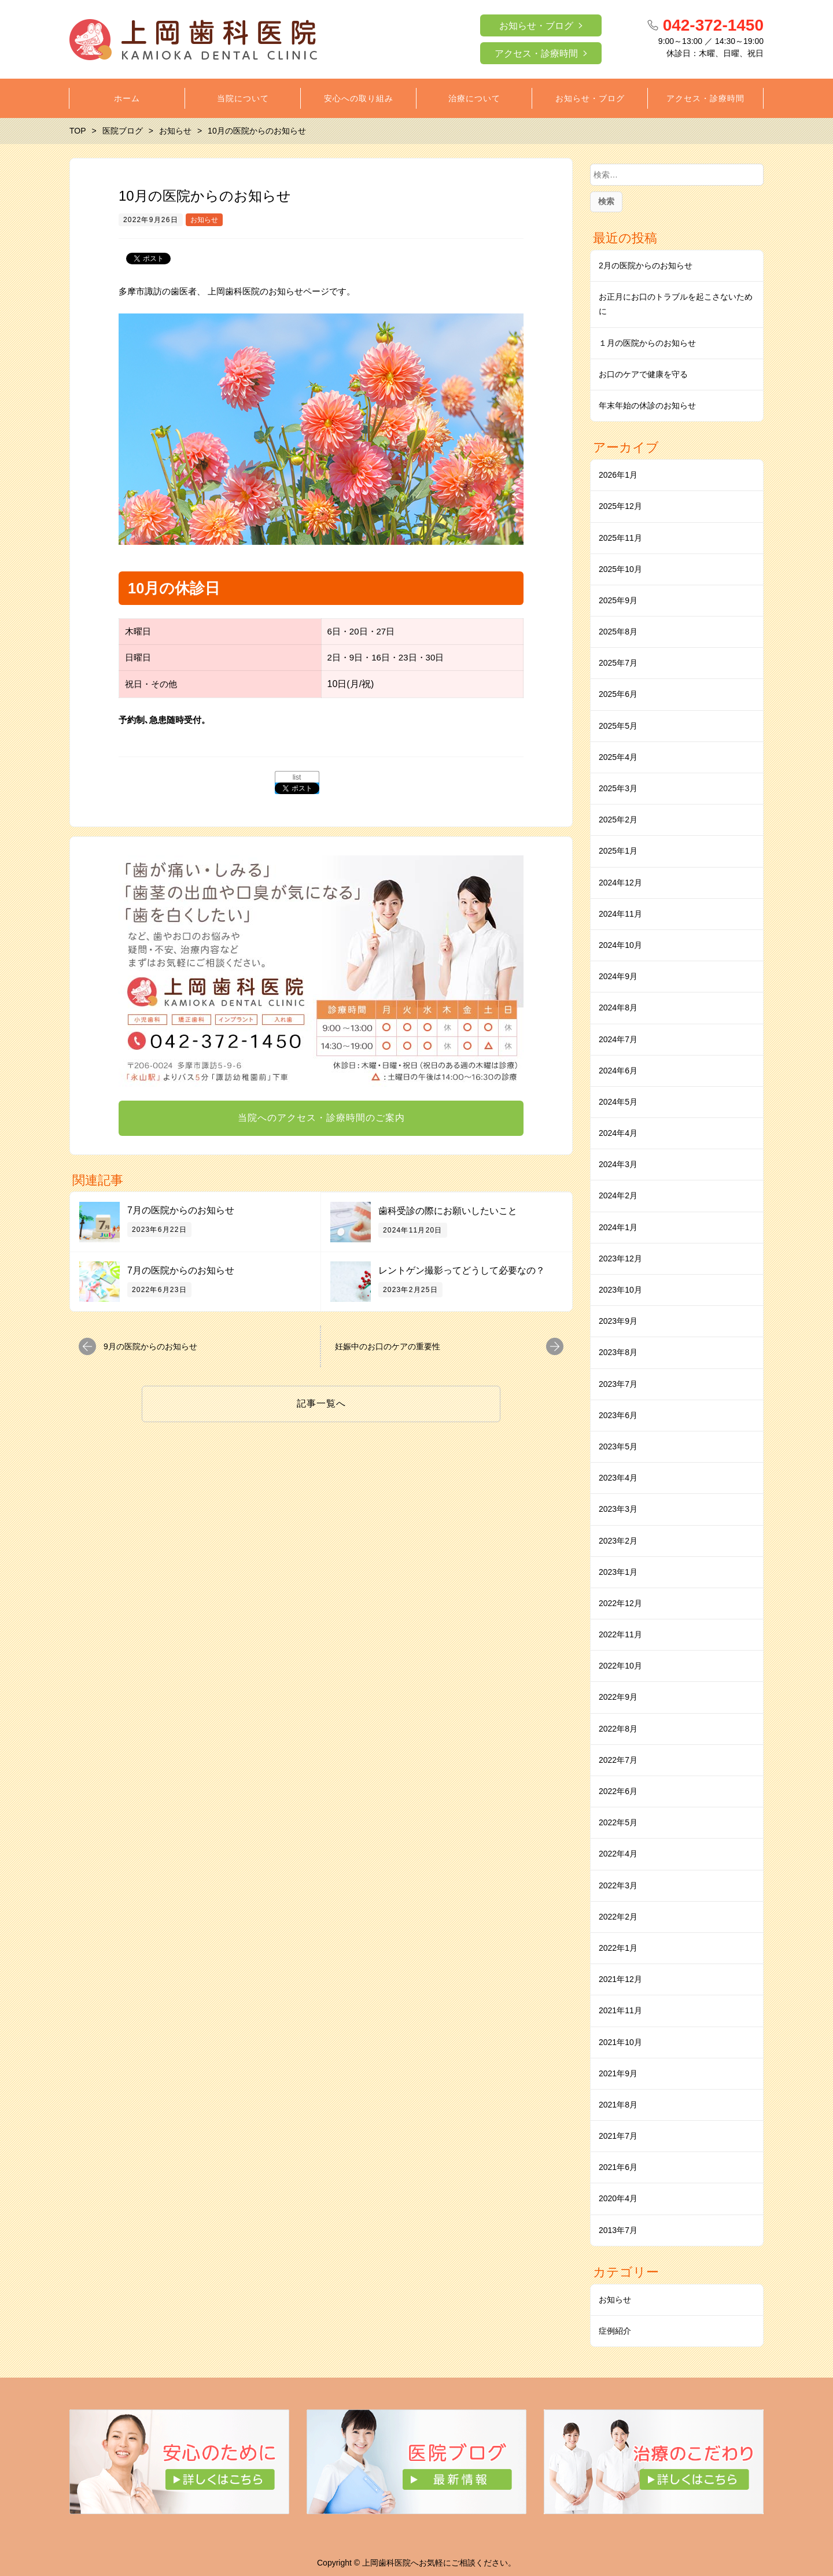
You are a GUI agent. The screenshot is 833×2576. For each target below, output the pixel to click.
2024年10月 (620, 945)
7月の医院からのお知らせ (180, 1210)
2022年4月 (618, 1853)
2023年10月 (620, 1289)
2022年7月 (618, 1760)
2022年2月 (618, 1916)
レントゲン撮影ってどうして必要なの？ (461, 1270)
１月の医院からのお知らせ (647, 343)
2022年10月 (620, 1665)
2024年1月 (618, 1227)
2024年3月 (618, 1164)
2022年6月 (618, 1791)
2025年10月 (620, 569)
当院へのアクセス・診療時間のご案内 (321, 1118)
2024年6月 (618, 1070)
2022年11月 (620, 1634)
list (297, 777)
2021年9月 (618, 2073)
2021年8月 (618, 2104)
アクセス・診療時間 (536, 53)
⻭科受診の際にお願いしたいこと (447, 1211)
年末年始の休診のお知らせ (647, 405)
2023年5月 (618, 1446)
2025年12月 (620, 506)
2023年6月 (618, 1415)
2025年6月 (618, 694)
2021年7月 (618, 2135)
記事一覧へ (321, 1403)
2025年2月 (618, 819)
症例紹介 (615, 2330)
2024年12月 (620, 882)
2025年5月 (618, 725)
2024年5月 (618, 1101)
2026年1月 (618, 474)
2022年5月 (618, 1822)
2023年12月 (620, 1258)
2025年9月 (618, 600)
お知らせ (204, 220)
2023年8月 (618, 1352)
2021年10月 (620, 2042)
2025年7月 (618, 662)
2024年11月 (620, 913)
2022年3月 (618, 1885)
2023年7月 (618, 1384)
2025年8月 (618, 631)
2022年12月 (620, 1603)
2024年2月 (618, 1195)
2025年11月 (620, 537)
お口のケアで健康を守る (643, 374)
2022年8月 (618, 1728)
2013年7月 (618, 2230)
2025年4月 (618, 757)
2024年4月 (618, 1133)
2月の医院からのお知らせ (645, 265)
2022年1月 (618, 1948)
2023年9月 (618, 1321)
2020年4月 (618, 2198)
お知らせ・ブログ (536, 26)
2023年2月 (618, 1540)
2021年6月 (618, 2167)
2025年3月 (618, 788)
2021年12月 (620, 1979)
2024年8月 (618, 1007)
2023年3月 (618, 1509)
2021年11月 (620, 2010)
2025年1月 (618, 850)
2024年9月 (618, 976)
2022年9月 (618, 1697)
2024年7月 (618, 1039)
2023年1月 (618, 1572)
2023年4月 (618, 1477)
